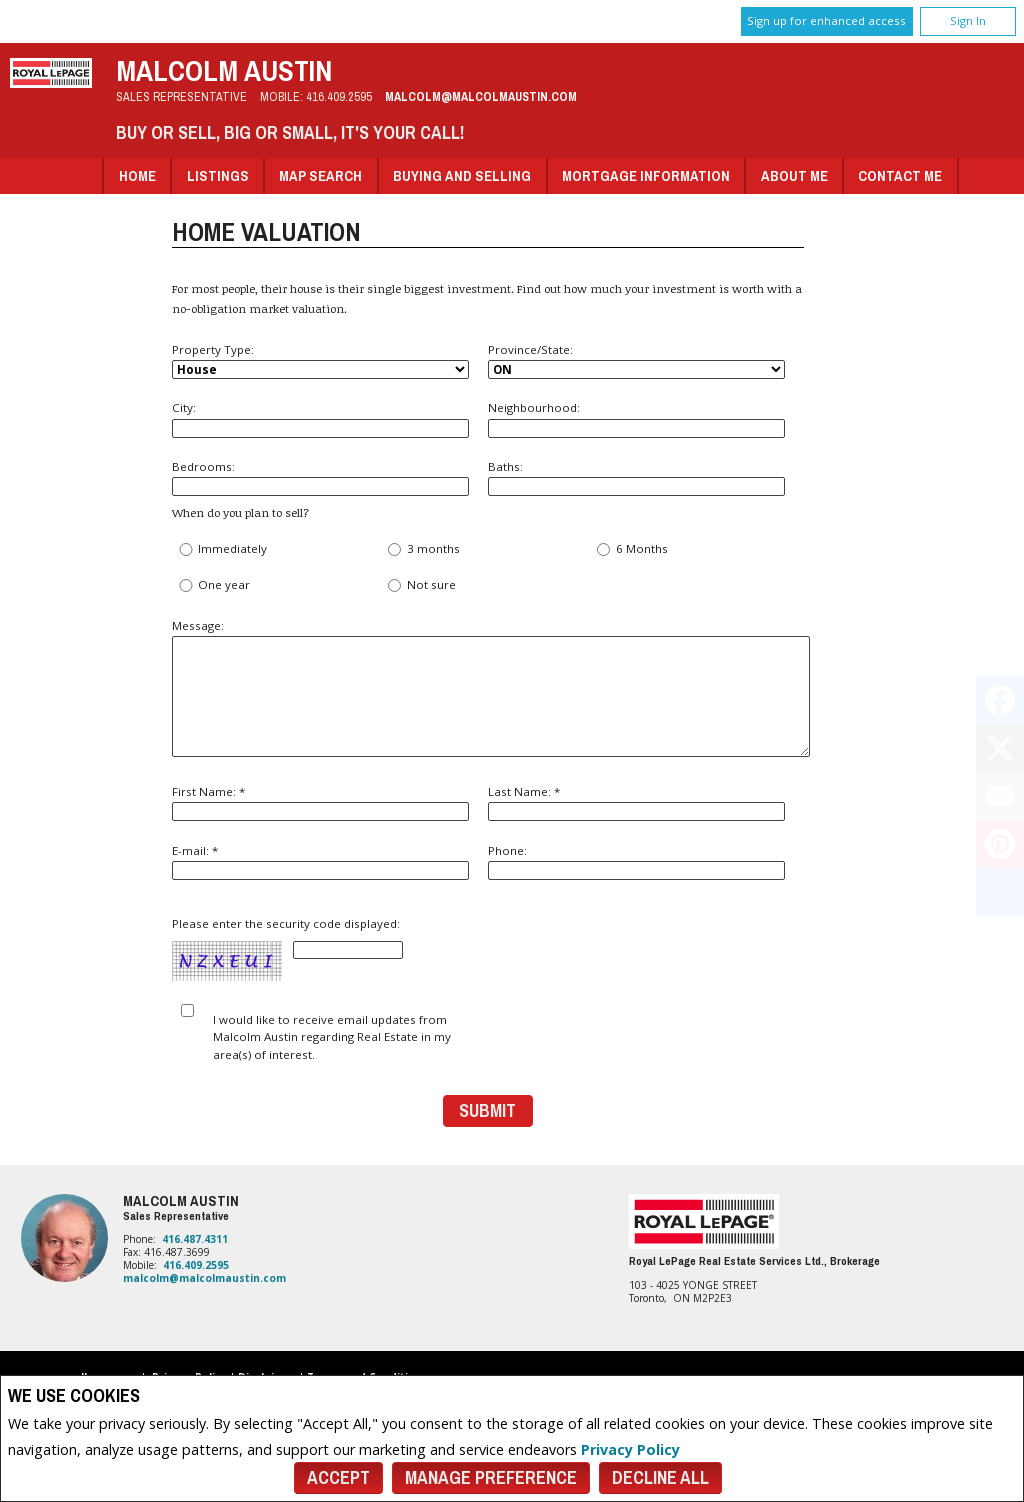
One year (214, 585)
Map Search (320, 175)
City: (320, 418)
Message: (488, 687)
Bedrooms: (320, 477)
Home (137, 175)
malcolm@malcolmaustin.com (481, 96)
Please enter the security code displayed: (288, 949)
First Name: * (320, 802)
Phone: (636, 861)
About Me (794, 175)
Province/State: (636, 360)
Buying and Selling (462, 175)
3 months (422, 549)
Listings (218, 175)
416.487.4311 (195, 1239)
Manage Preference (491, 1477)
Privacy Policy (630, 1449)
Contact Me (900, 175)
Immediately (222, 549)
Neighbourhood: (636, 418)
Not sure (420, 585)
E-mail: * (320, 861)
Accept (338, 1477)
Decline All (660, 1477)
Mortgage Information (646, 175)
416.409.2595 (339, 96)
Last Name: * (636, 802)
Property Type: (320, 360)
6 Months (631, 549)
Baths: (636, 477)
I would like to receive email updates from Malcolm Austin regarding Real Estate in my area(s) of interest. (332, 1037)
